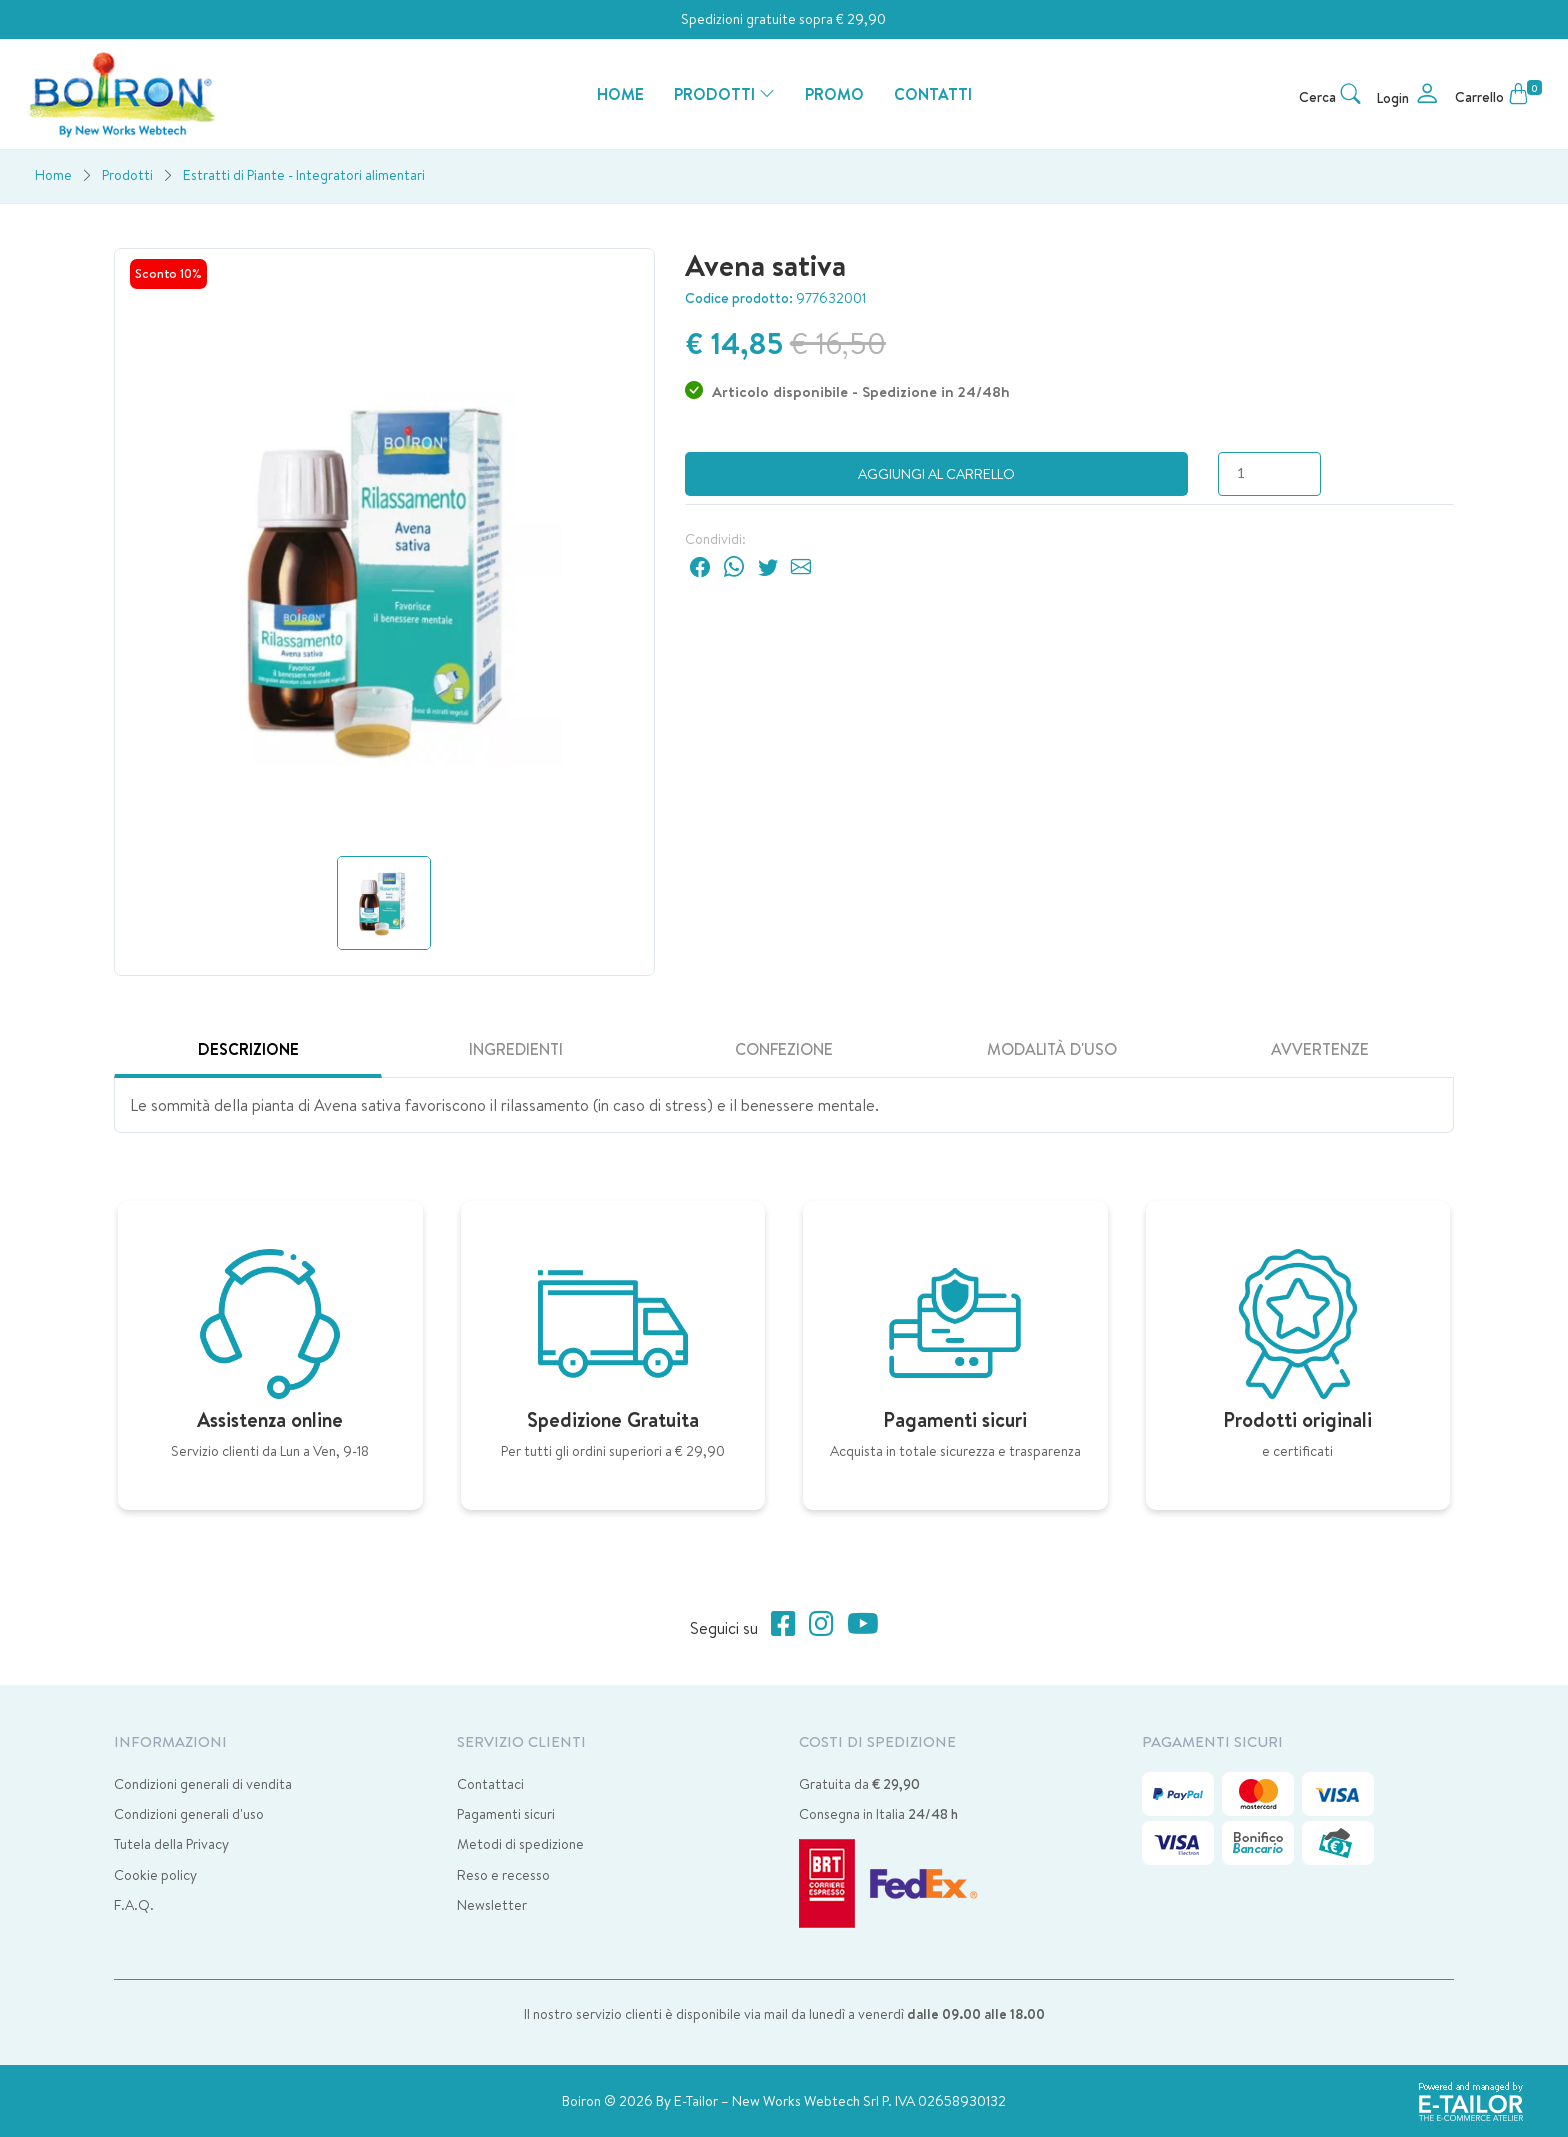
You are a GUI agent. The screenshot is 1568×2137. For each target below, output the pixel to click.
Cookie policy (155, 1875)
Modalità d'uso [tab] (1052, 1049)
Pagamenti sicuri (506, 1814)
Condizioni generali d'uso (189, 1814)
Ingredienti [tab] (516, 1049)
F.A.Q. (134, 1905)
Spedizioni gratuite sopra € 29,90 (783, 19)
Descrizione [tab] (248, 1049)
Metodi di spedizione (520, 1844)
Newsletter (492, 1905)
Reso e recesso (503, 1875)
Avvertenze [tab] (1320, 1049)
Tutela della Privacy (171, 1844)
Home (53, 175)
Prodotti (127, 175)
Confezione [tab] (784, 1049)
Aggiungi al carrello (936, 474)
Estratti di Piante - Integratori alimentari (304, 175)
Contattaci (490, 1784)
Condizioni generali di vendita (203, 1784)
